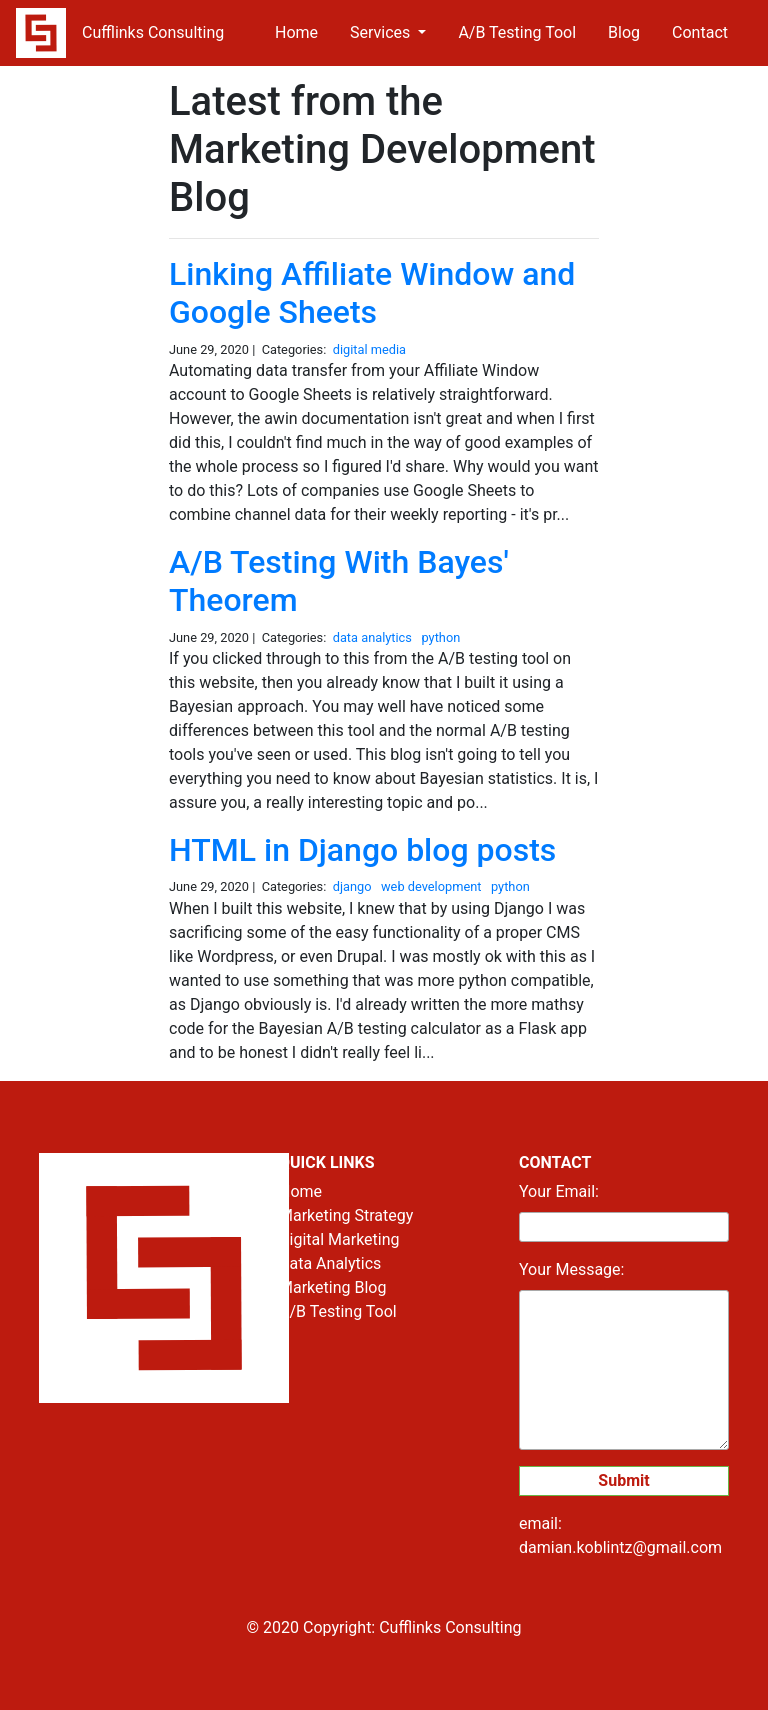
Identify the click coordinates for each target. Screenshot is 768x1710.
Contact (700, 32)
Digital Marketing (339, 1239)
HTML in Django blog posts (362, 850)
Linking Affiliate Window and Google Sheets (372, 293)
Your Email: (559, 1191)
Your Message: (571, 1269)
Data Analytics (330, 1263)
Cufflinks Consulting (153, 32)
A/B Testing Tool (517, 32)
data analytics (374, 637)
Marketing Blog (332, 1287)
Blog (624, 32)
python (442, 637)
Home (296, 32)
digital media (371, 349)
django (354, 886)
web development (433, 886)
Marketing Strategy (346, 1215)
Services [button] (382, 32)
